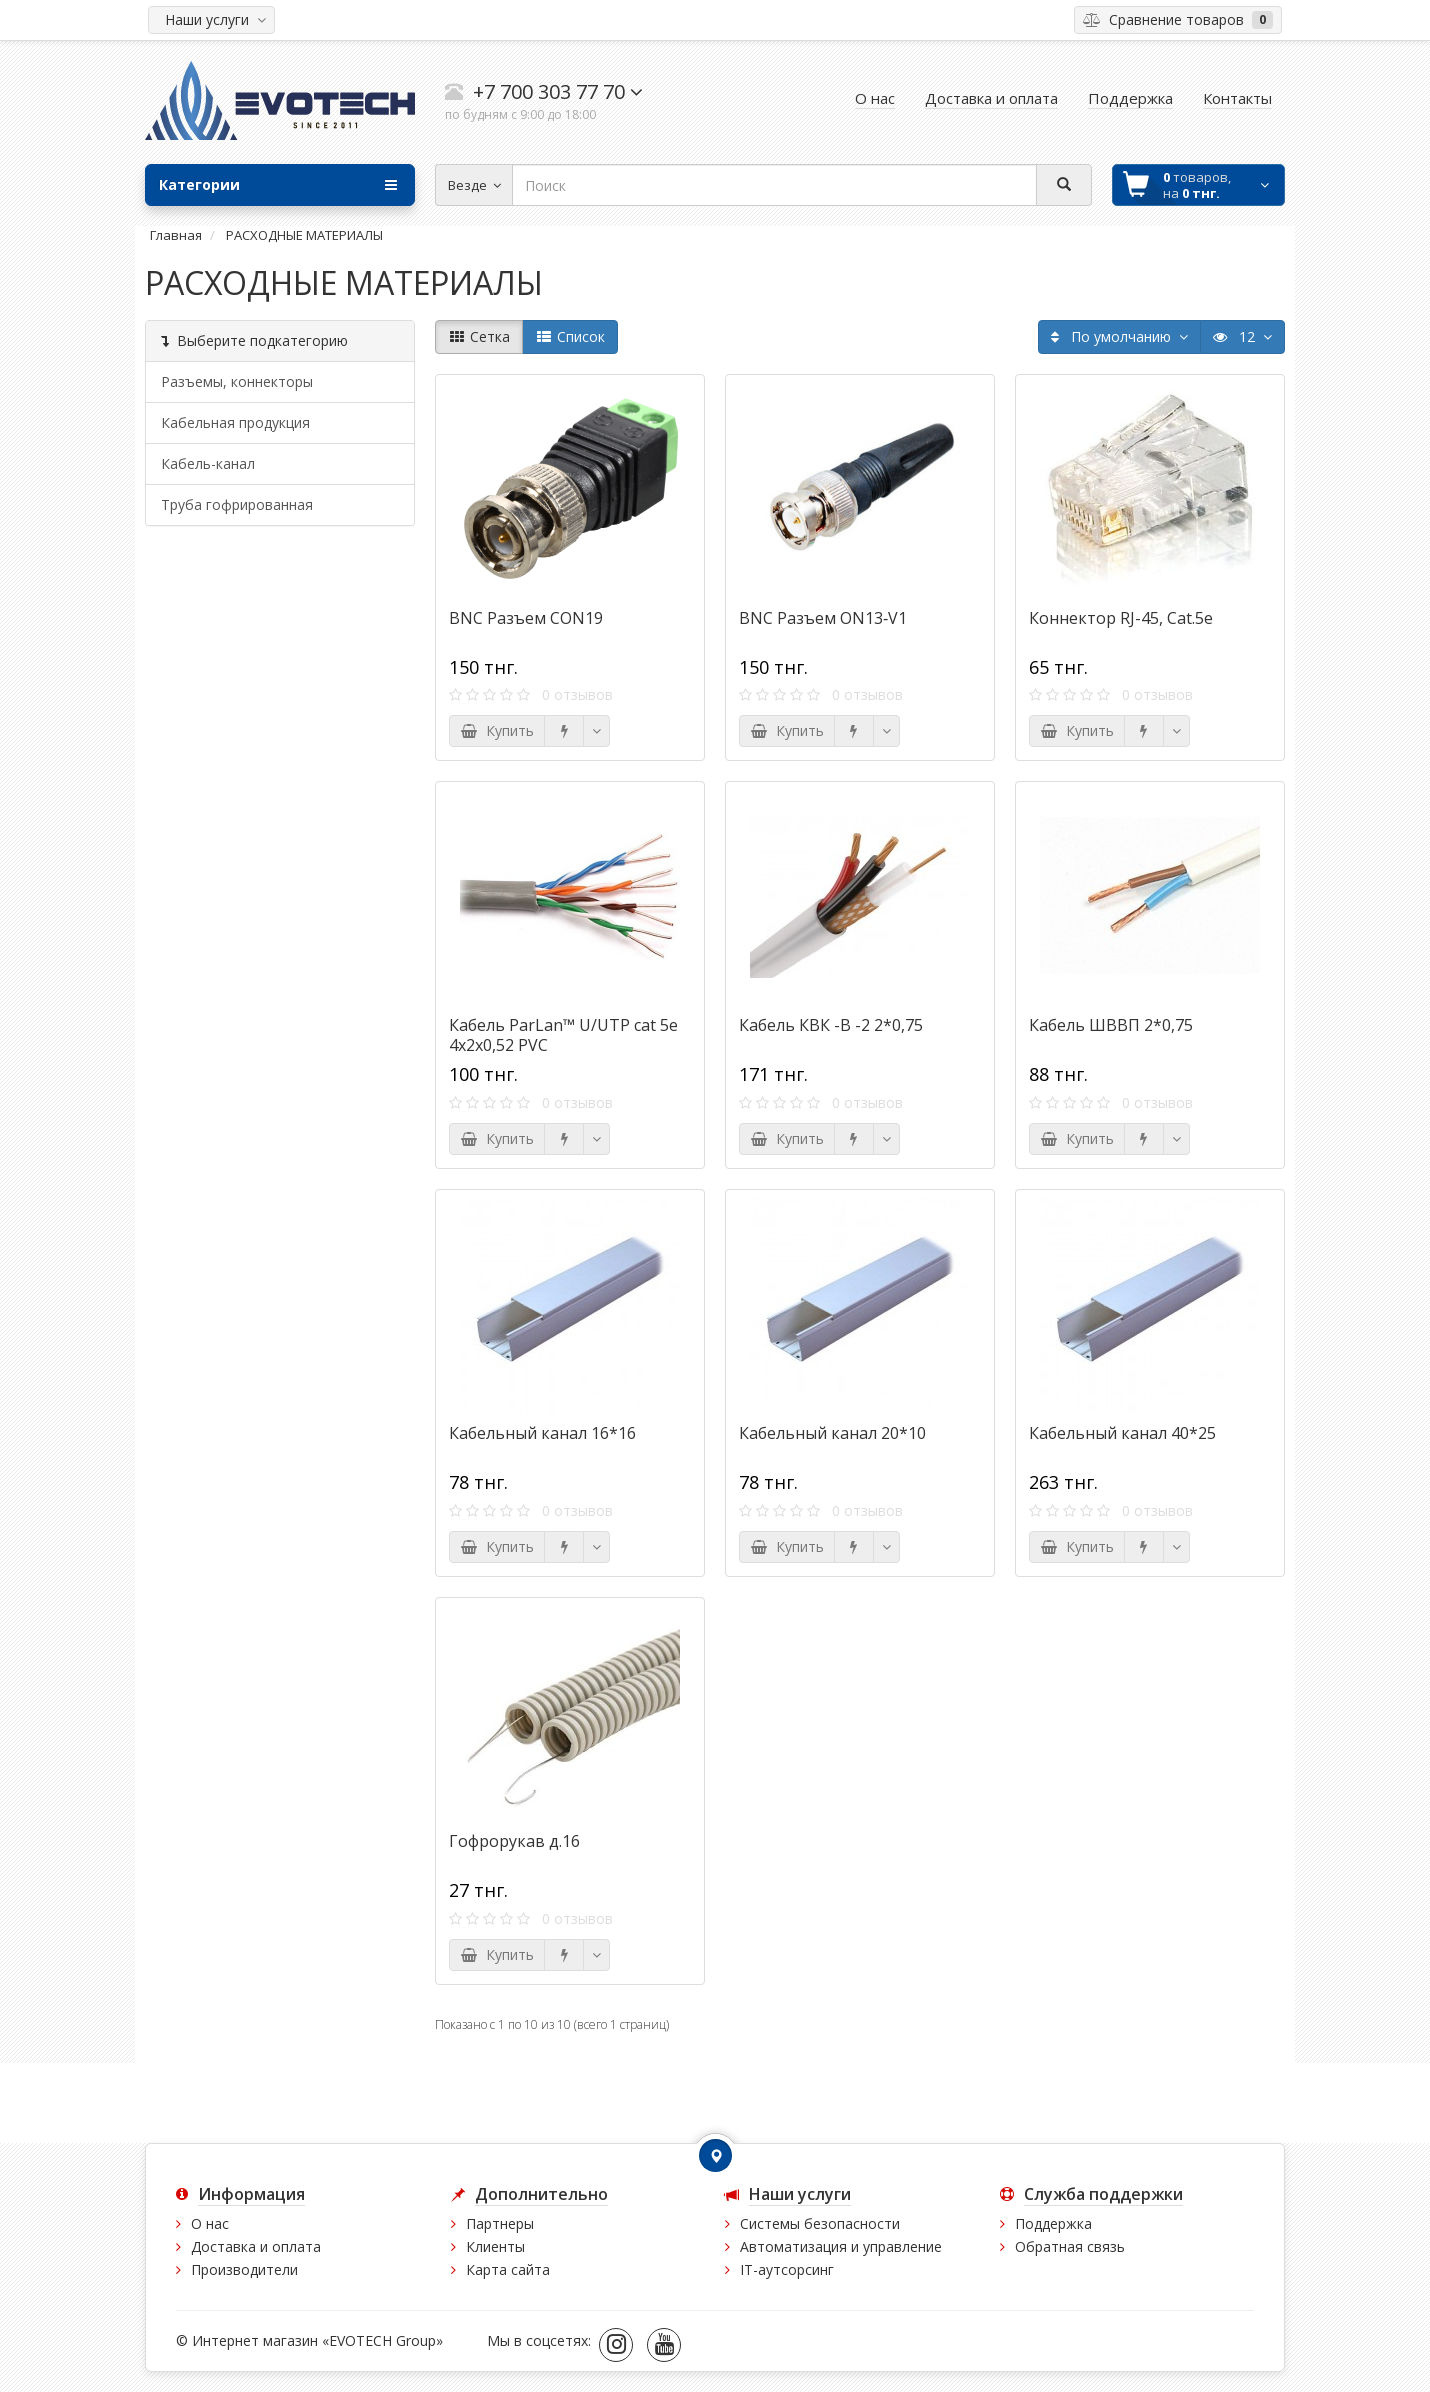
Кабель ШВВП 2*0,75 (1111, 1025)
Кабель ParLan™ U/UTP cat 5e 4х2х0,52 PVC (563, 1035)
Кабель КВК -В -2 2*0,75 (831, 1025)
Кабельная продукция (235, 422)
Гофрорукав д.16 (514, 1841)
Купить (497, 730)
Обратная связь (1070, 2246)
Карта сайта (508, 2269)
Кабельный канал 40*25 (1122, 1433)
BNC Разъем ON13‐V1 (823, 618)
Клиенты (495, 2246)
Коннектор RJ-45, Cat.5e (1121, 618)
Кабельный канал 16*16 (542, 1433)
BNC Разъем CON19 (526, 618)
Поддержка (1053, 2223)
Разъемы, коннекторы (237, 381)
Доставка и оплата (256, 2246)
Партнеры (500, 2223)
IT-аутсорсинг (787, 2269)
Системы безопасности (820, 2223)
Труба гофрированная (237, 504)
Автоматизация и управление (841, 2246)
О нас (210, 2223)
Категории (278, 185)
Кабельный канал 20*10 (832, 1433)
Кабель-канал (208, 463)
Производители (244, 2269)
